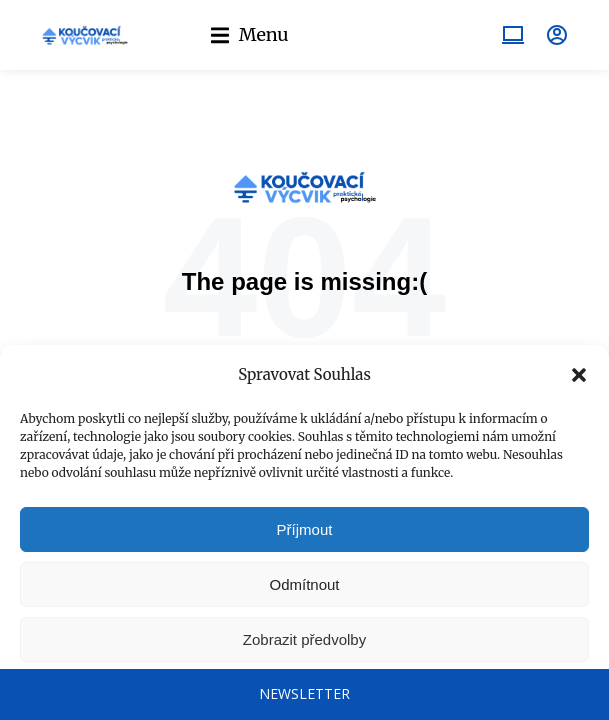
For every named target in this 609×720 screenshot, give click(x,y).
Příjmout (305, 529)
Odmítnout (304, 584)
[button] (579, 375)
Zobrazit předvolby (304, 639)
